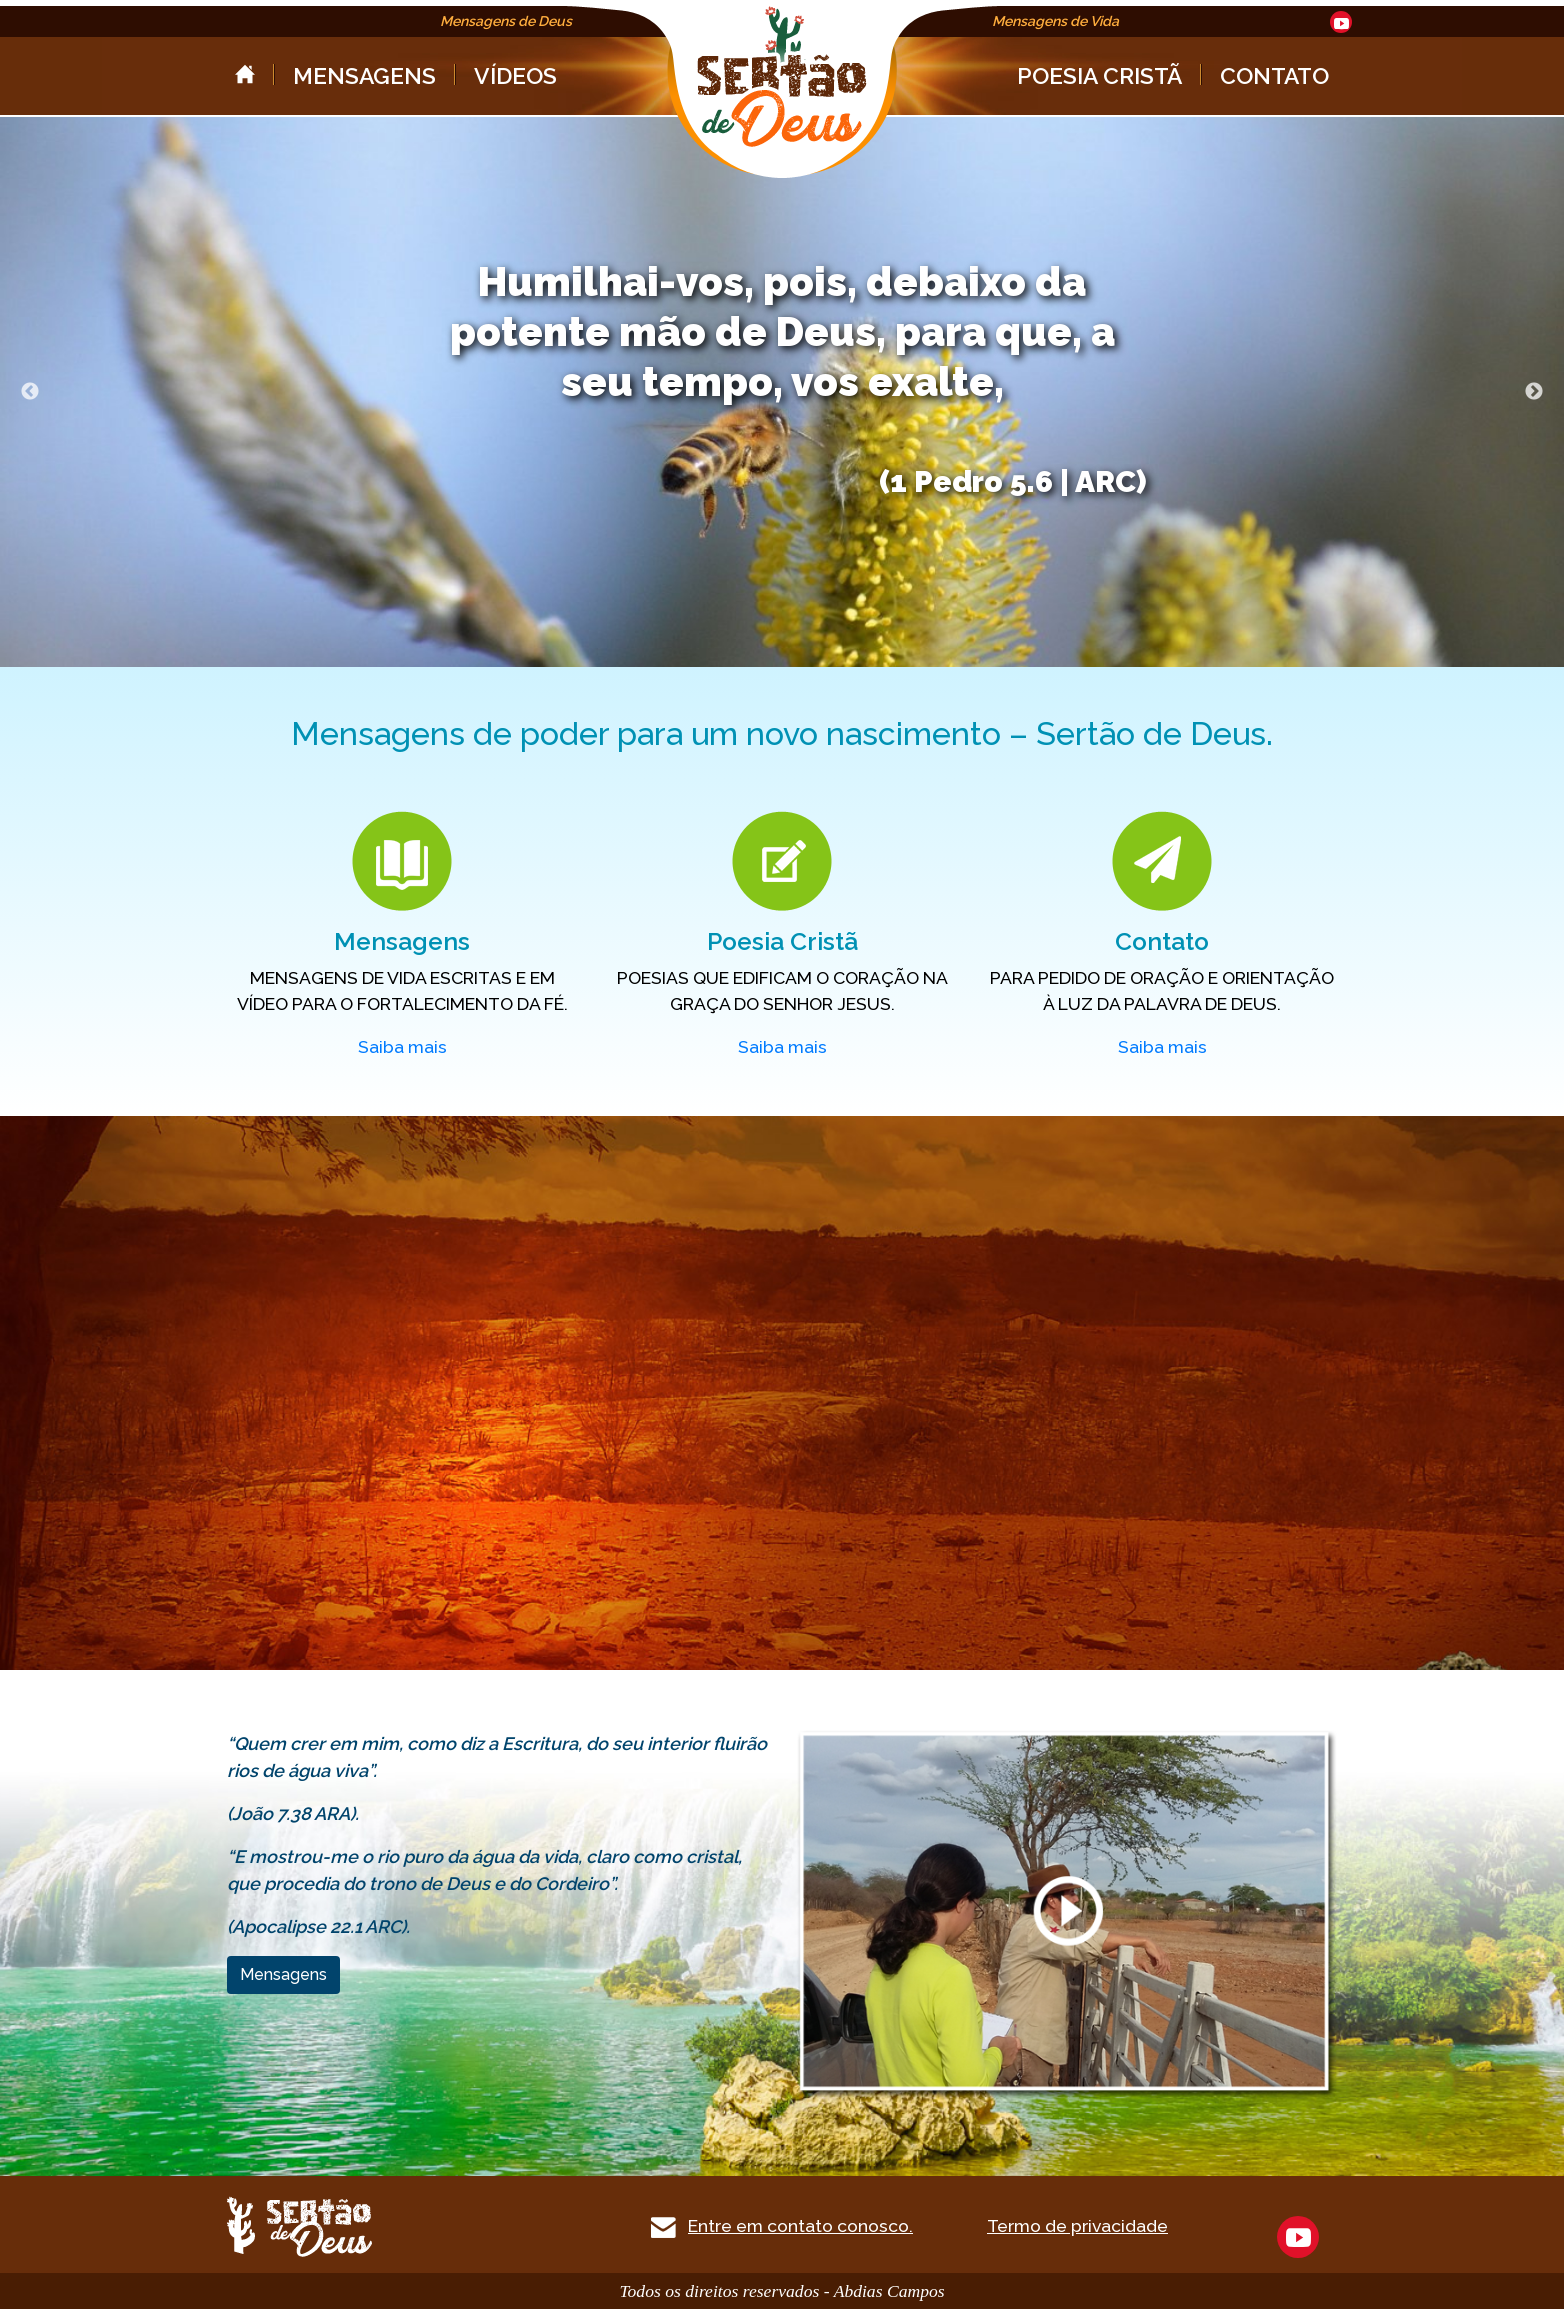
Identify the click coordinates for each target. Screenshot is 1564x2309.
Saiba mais (402, 1046)
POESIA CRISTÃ (1099, 75)
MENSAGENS (364, 75)
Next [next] (1534, 392)
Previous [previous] (30, 392)
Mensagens (283, 1974)
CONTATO (1274, 75)
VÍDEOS (515, 75)
